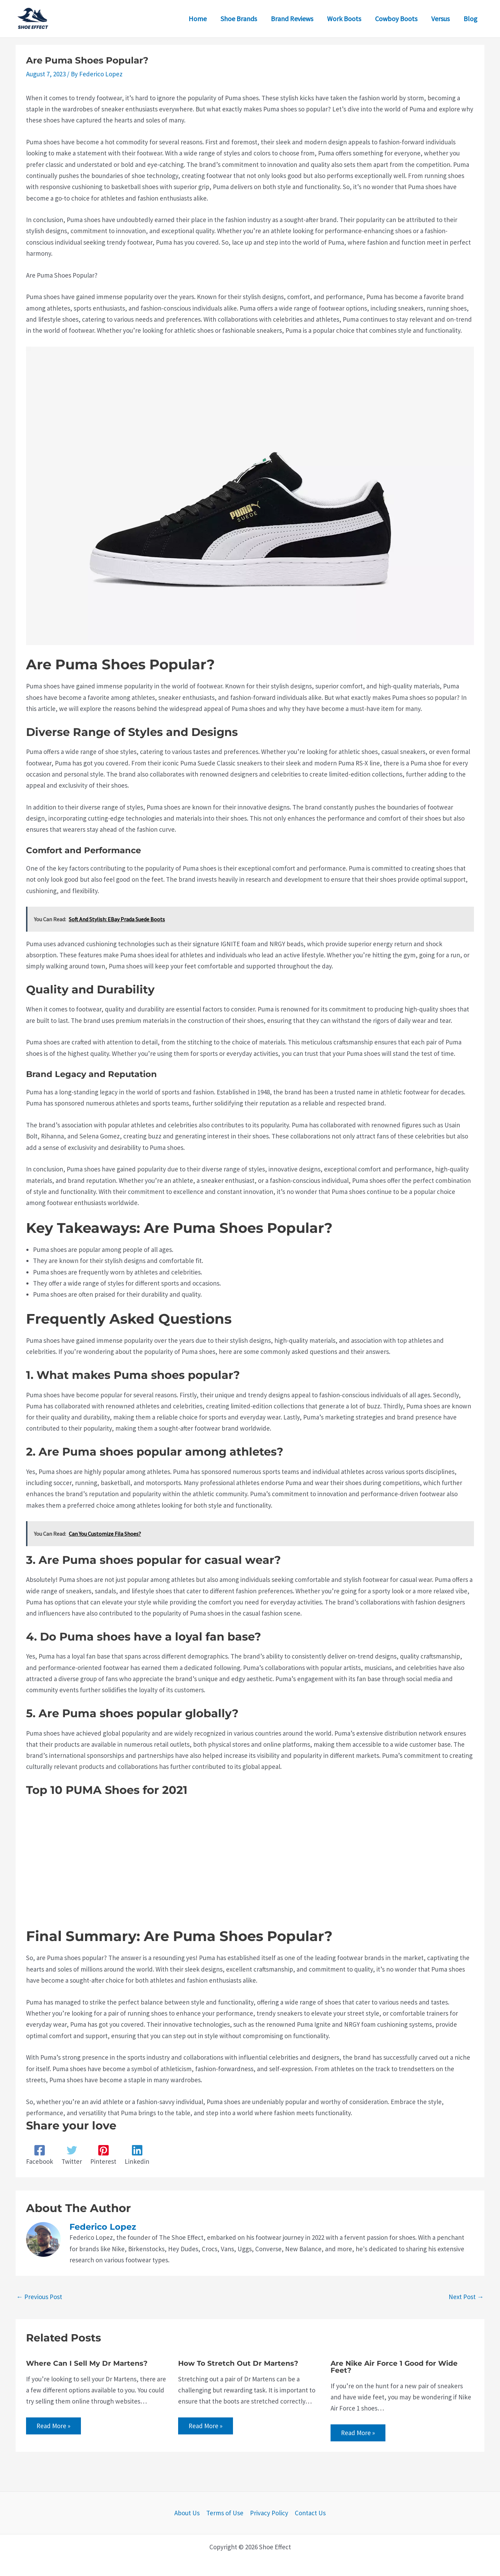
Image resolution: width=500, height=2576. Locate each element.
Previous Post (39, 2297)
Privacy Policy (269, 2513)
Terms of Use (224, 2513)
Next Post (466, 2297)
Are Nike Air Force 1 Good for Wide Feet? (394, 2366)
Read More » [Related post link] (53, 2426)
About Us (187, 2513)
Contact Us (310, 2513)
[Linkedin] (137, 2155)
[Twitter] (71, 2155)
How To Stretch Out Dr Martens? (238, 2363)
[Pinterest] (103, 2155)
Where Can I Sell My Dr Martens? (87, 2363)
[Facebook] (39, 2155)
